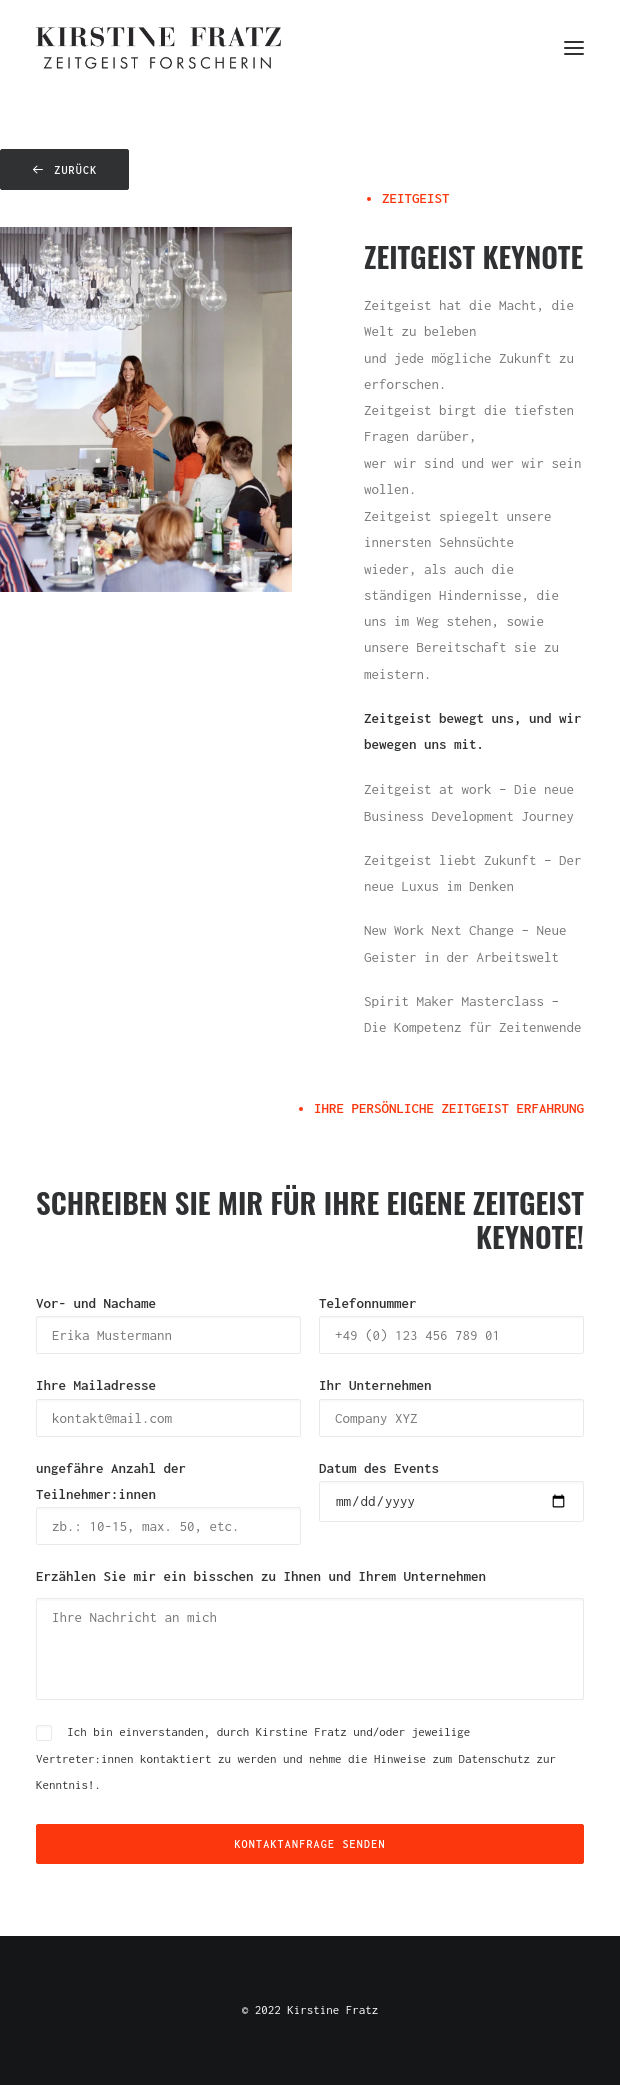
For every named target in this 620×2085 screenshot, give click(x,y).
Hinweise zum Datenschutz (452, 1758)
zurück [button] (64, 170)
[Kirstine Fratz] (158, 48)
